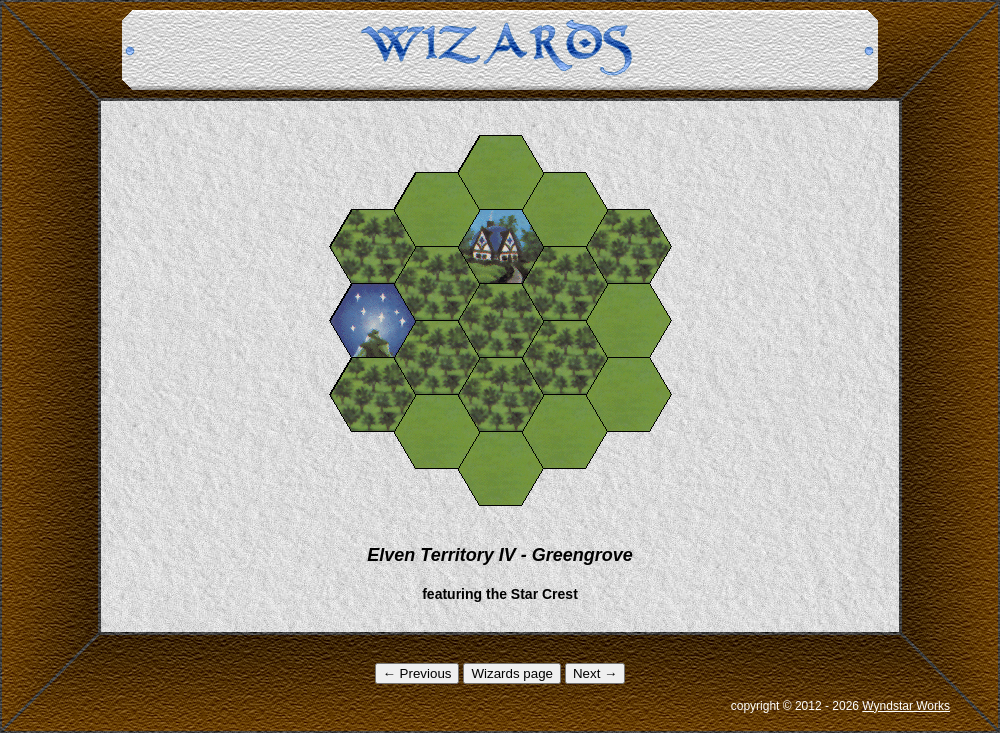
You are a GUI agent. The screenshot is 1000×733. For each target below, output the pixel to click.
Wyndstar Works (906, 706)
